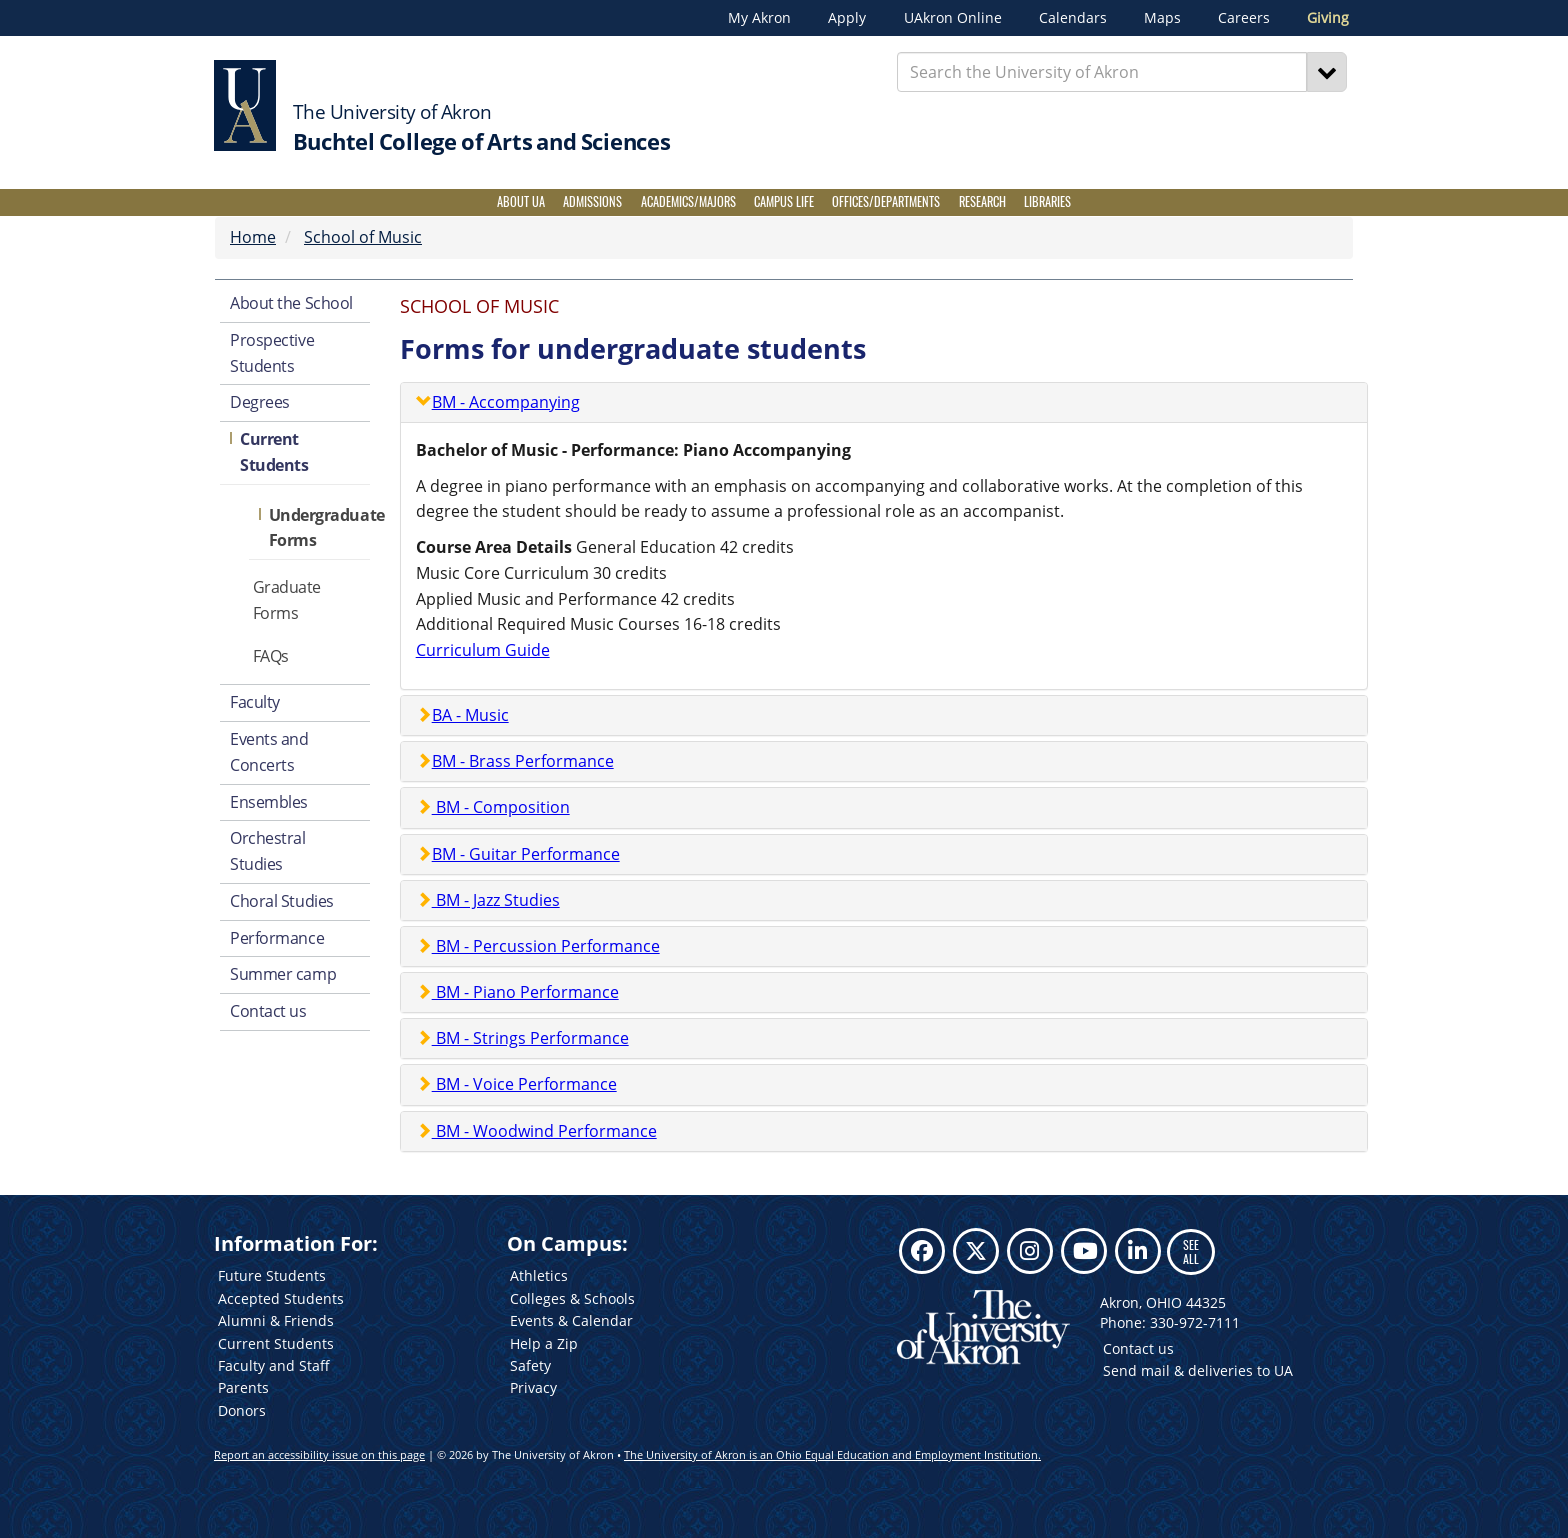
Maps (1162, 18)
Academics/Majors (688, 201)
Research (982, 201)
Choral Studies (282, 901)
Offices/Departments (886, 201)
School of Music (363, 237)
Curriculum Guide (483, 650)
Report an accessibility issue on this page (319, 1454)
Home (253, 237)
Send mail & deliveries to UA (1198, 1370)
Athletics (539, 1275)
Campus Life (784, 201)
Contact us (268, 1011)
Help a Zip (544, 1343)
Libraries (1047, 201)
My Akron (759, 18)
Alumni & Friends (276, 1320)
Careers (1244, 18)
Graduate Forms (287, 600)
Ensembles (269, 802)
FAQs (271, 656)
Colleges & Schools (572, 1298)
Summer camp (283, 974)
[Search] (1327, 72)
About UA (521, 201)
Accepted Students (281, 1298)
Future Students (272, 1275)
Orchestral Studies (268, 851)
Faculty (255, 702)
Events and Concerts (269, 752)
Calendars (1073, 18)
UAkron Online (953, 18)
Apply (847, 18)
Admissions (592, 201)
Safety (530, 1365)
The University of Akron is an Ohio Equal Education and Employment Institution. (832, 1454)
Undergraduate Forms (319, 528)
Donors (242, 1410)
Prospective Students (272, 353)
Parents (243, 1387)
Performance (277, 938)
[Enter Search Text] (1102, 72)
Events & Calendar (571, 1320)
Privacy (533, 1387)
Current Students (274, 452)
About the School (291, 303)
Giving (1328, 18)
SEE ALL (1191, 1251)
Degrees (260, 402)
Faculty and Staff (274, 1365)
